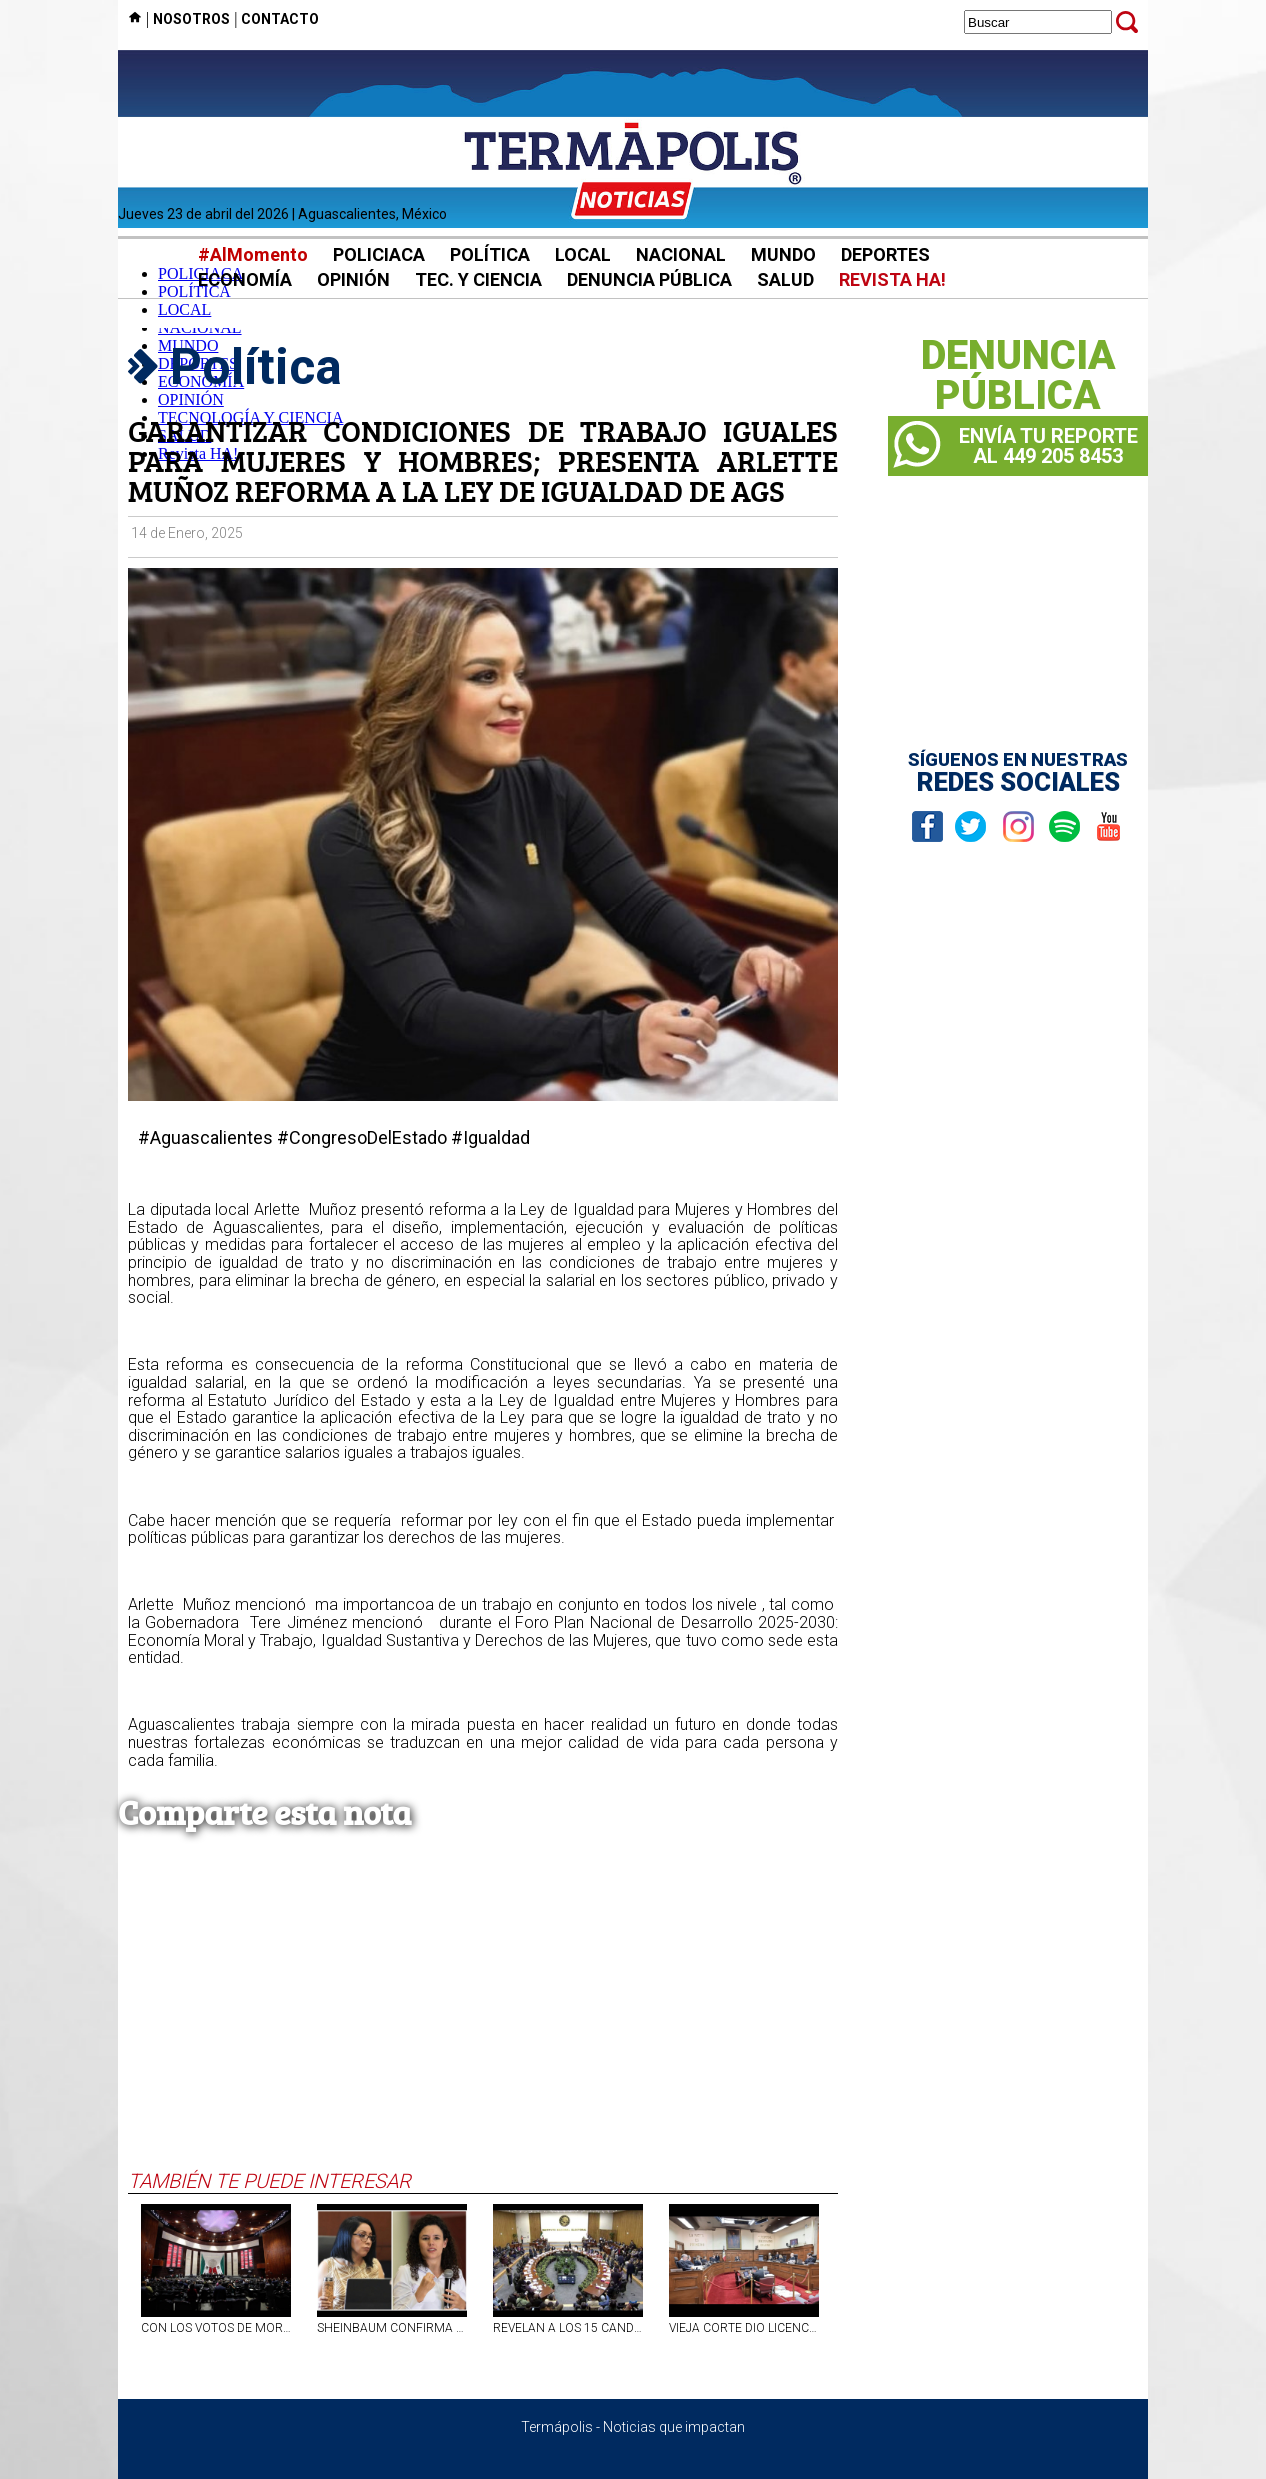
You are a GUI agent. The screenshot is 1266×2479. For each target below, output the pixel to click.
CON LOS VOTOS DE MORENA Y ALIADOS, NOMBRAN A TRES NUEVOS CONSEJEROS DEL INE (216, 2328)
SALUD (785, 279)
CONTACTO (280, 19)
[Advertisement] (483, 2019)
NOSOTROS (191, 19)
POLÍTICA (490, 254)
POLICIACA (379, 254)
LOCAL (583, 254)
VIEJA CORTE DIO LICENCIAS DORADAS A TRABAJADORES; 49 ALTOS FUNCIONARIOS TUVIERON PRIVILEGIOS (744, 2328)
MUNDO (783, 254)
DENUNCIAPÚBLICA (1018, 376)
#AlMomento (253, 254)
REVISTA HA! (892, 279)
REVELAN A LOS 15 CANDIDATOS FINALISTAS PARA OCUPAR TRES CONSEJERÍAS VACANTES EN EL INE (568, 2328)
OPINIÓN (353, 279)
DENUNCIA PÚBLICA (649, 279)
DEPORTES (885, 254)
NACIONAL (681, 254)
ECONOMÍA (245, 279)
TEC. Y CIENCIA (478, 279)
